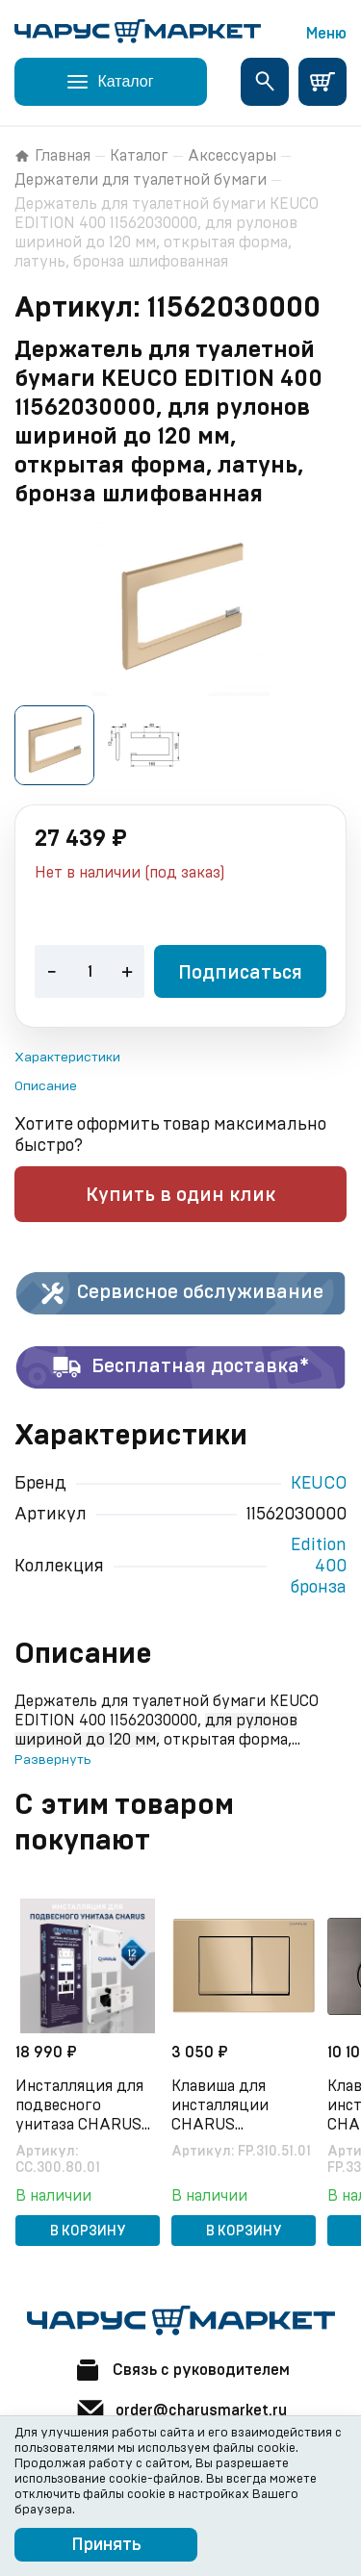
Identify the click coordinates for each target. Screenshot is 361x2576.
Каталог (139, 156)
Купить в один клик (180, 1195)
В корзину (88, 2231)
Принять (106, 2545)
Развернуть (52, 1760)
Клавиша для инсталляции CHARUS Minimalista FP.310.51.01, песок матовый (233, 2106)
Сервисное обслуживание (180, 1293)
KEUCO (319, 1483)
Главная (52, 156)
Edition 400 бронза (318, 1566)
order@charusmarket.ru (181, 2410)
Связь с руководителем (181, 2370)
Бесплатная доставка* (180, 1367)
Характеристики (67, 1057)
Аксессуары (232, 156)
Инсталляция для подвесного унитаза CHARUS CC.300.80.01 (79, 2106)
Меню (326, 33)
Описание (45, 1086)
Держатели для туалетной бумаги (140, 180)
